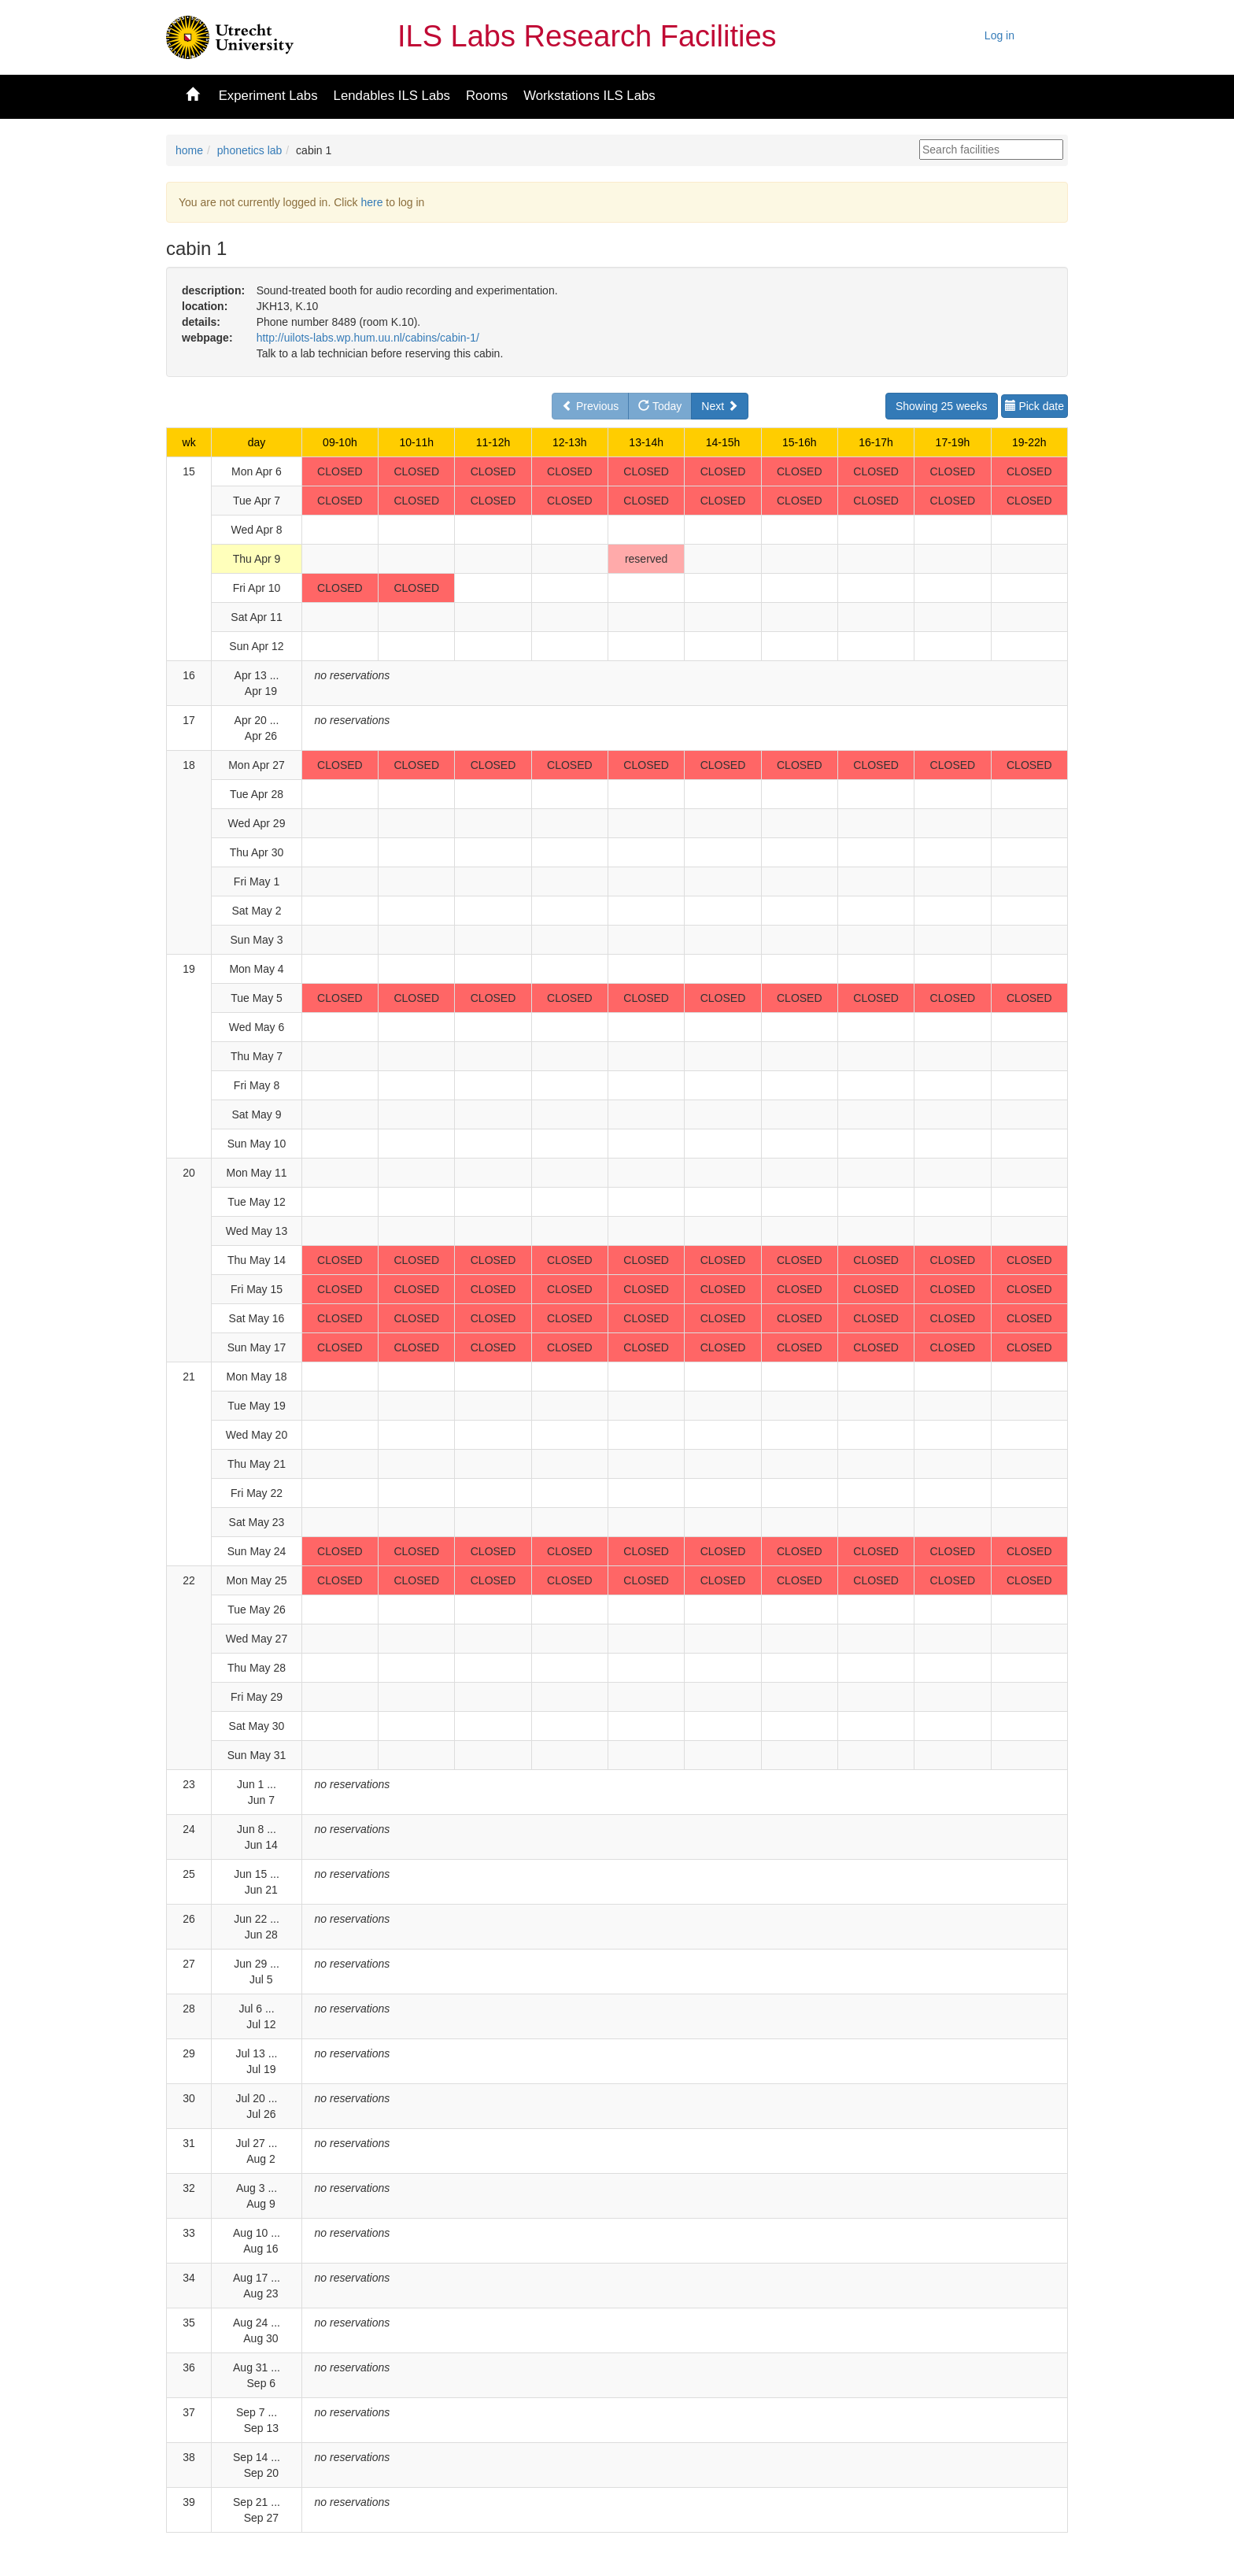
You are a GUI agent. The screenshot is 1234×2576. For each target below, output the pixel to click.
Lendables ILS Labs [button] (392, 95)
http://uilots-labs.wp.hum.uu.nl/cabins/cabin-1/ (368, 337)
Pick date (1034, 406)
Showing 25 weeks (942, 406)
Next (719, 406)
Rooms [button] (487, 95)
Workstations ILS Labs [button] (589, 95)
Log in (999, 35)
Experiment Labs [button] (268, 95)
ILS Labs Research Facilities (587, 36)
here (371, 202)
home (189, 150)
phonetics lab (250, 150)
